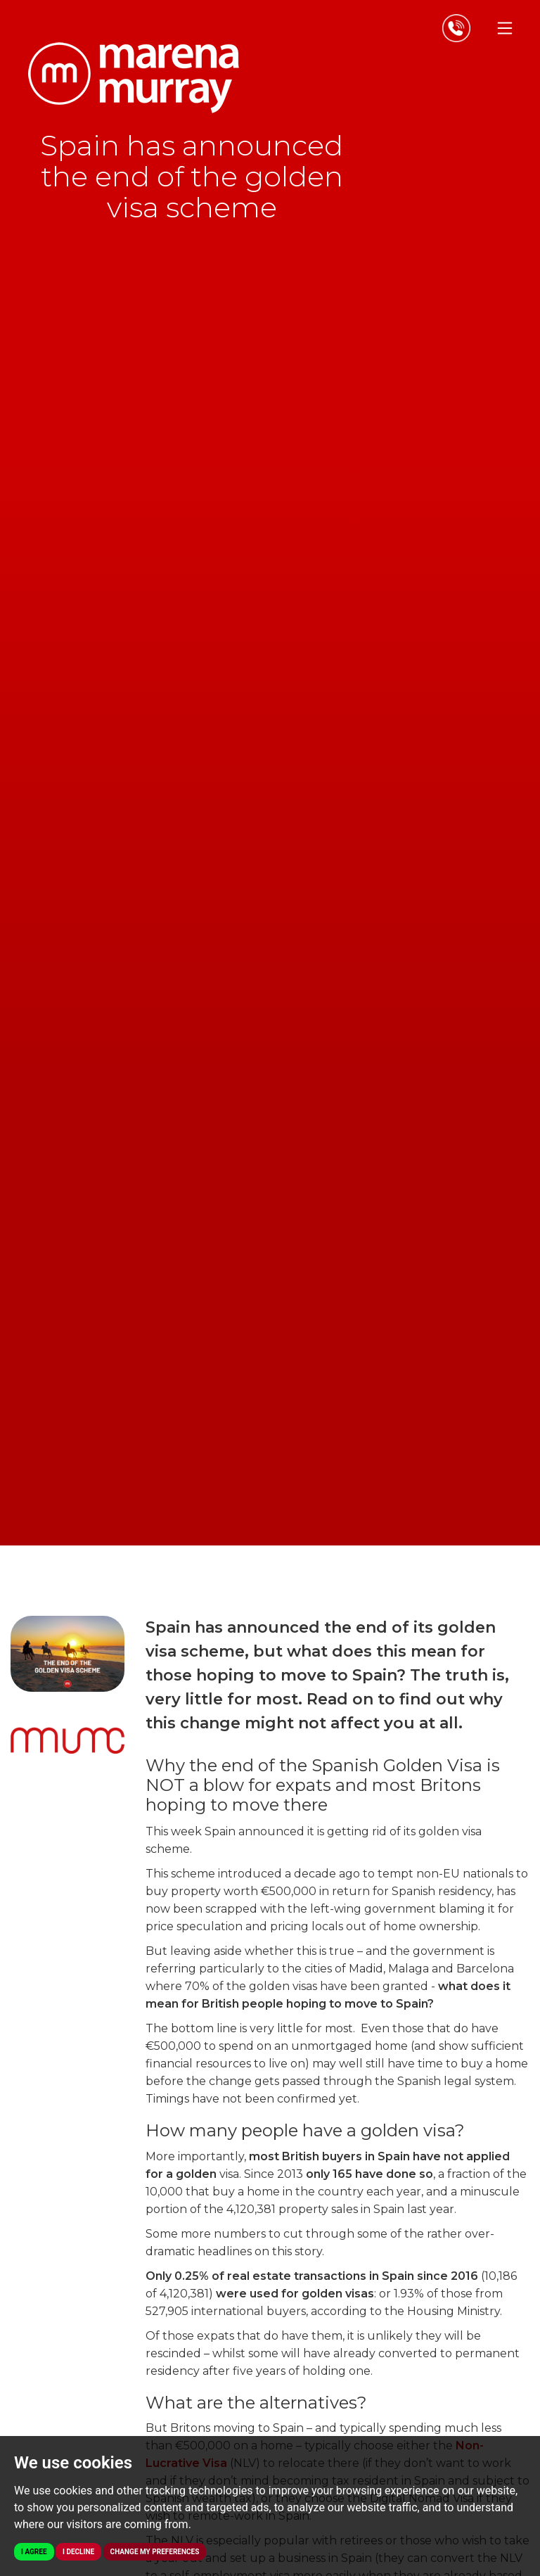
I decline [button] (78, 2552)
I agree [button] (34, 2552)
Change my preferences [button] (155, 2552)
